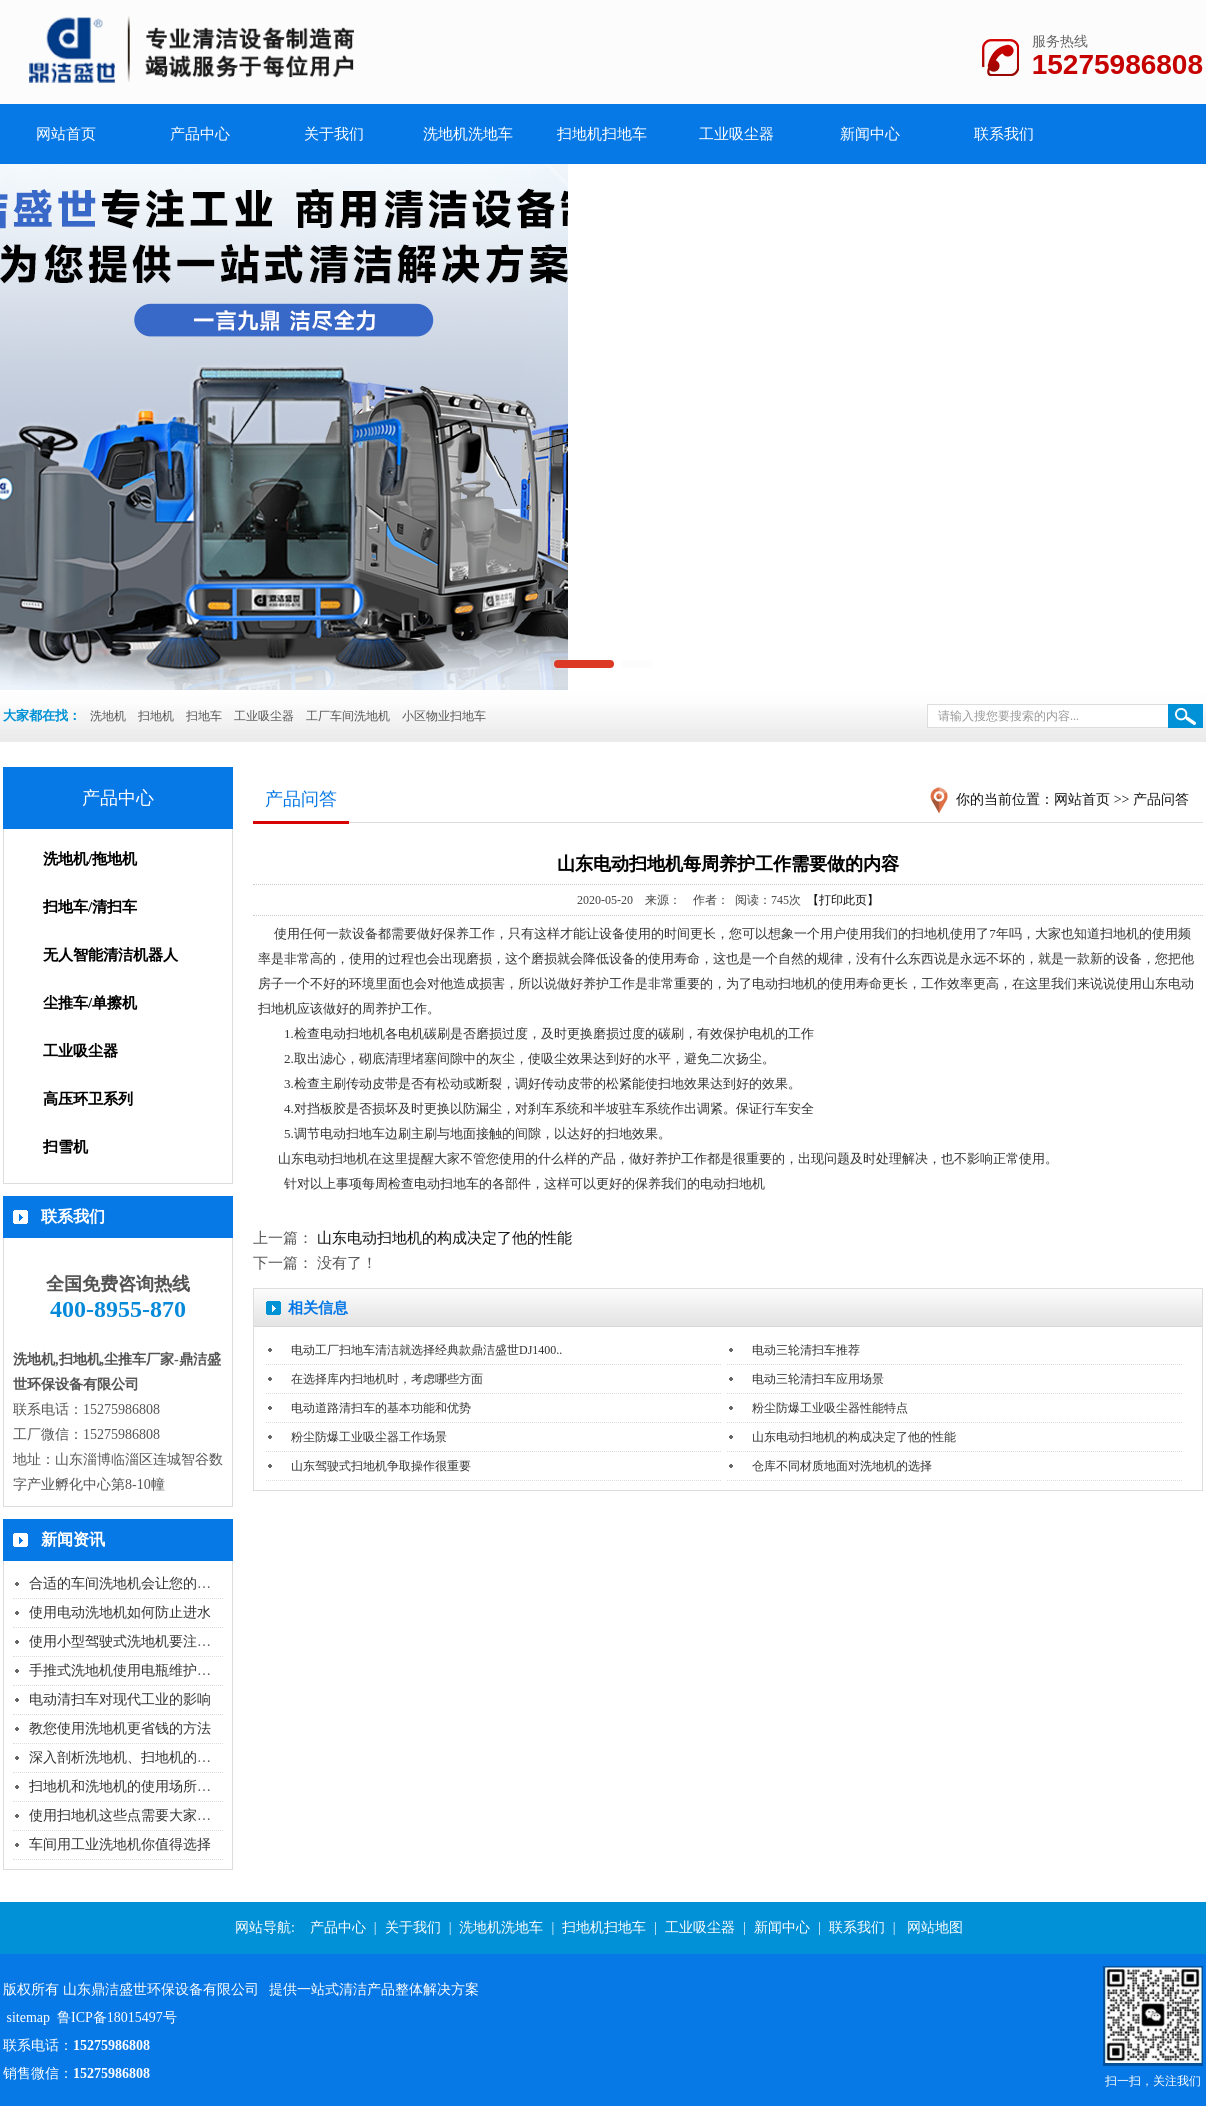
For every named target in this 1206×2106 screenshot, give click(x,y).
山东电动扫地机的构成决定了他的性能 (444, 1238)
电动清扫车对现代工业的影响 (120, 1699)
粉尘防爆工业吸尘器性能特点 (830, 1408)
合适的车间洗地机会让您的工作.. (130, 1583)
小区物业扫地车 (444, 716)
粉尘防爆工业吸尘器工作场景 (369, 1437)
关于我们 (334, 134)
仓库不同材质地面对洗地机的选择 (842, 1466)
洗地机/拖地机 (90, 859)
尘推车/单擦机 (90, 1003)
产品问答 (1161, 799)
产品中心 (200, 134)
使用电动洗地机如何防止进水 (120, 1612)
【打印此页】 (843, 900)
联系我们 (1004, 134)
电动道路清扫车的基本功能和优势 (381, 1408)
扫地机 (156, 716)
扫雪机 (65, 1147)
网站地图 (935, 1927)
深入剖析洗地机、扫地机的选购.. (130, 1757)
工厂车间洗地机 (348, 716)
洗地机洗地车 (468, 134)
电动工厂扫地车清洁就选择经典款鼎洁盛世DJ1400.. (426, 1350)
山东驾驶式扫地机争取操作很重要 (381, 1466)
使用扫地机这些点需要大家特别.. (130, 1815)
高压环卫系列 (88, 1099)
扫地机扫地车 (602, 134)
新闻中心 (870, 134)
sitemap (29, 2017)
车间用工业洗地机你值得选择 (120, 1844)
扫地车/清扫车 (90, 907)
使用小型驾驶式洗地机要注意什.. (130, 1641)
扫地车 (204, 716)
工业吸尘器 (736, 134)
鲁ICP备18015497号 (117, 2017)
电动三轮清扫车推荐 (806, 1350)
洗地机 (108, 716)
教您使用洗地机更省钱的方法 (120, 1728)
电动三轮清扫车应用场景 (818, 1379)
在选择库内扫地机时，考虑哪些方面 (387, 1379)
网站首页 (1082, 799)
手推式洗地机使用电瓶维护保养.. (130, 1670)
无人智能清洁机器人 (110, 955)
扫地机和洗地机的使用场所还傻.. (130, 1786)
